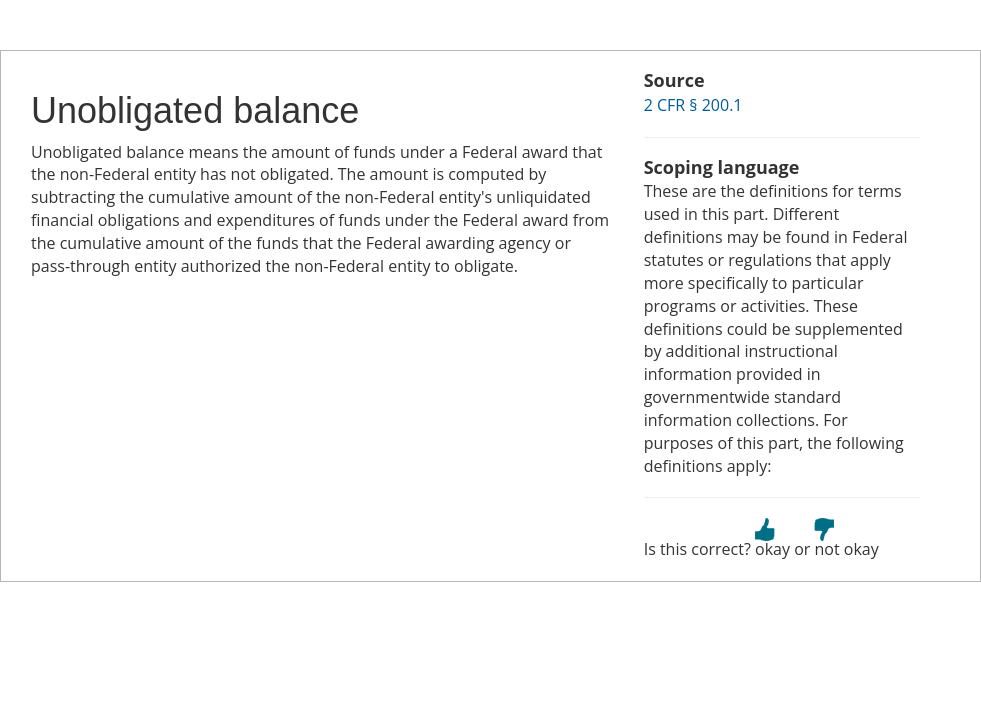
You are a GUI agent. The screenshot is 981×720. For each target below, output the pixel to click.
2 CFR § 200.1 (693, 105)
